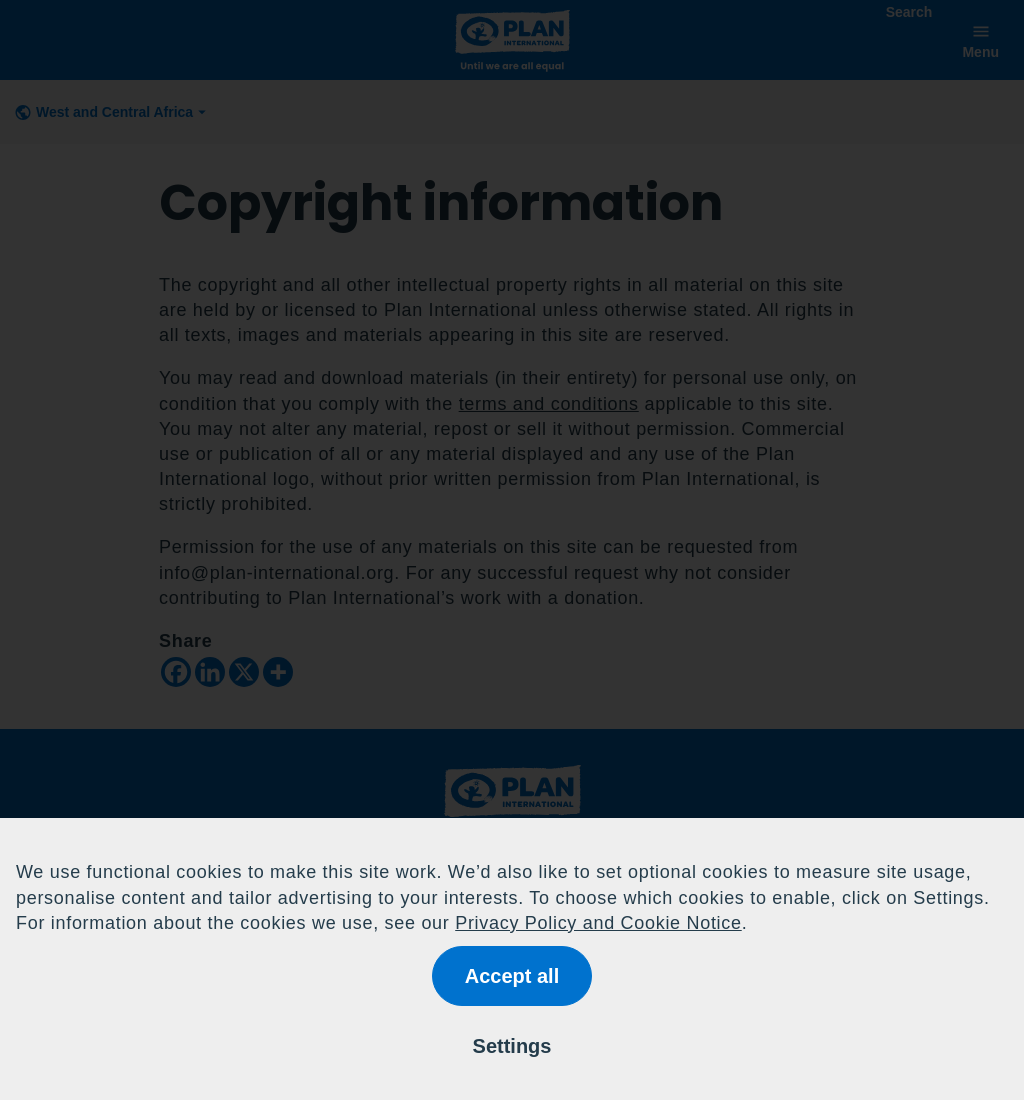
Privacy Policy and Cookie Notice (598, 923)
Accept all (512, 976)
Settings (512, 1046)
